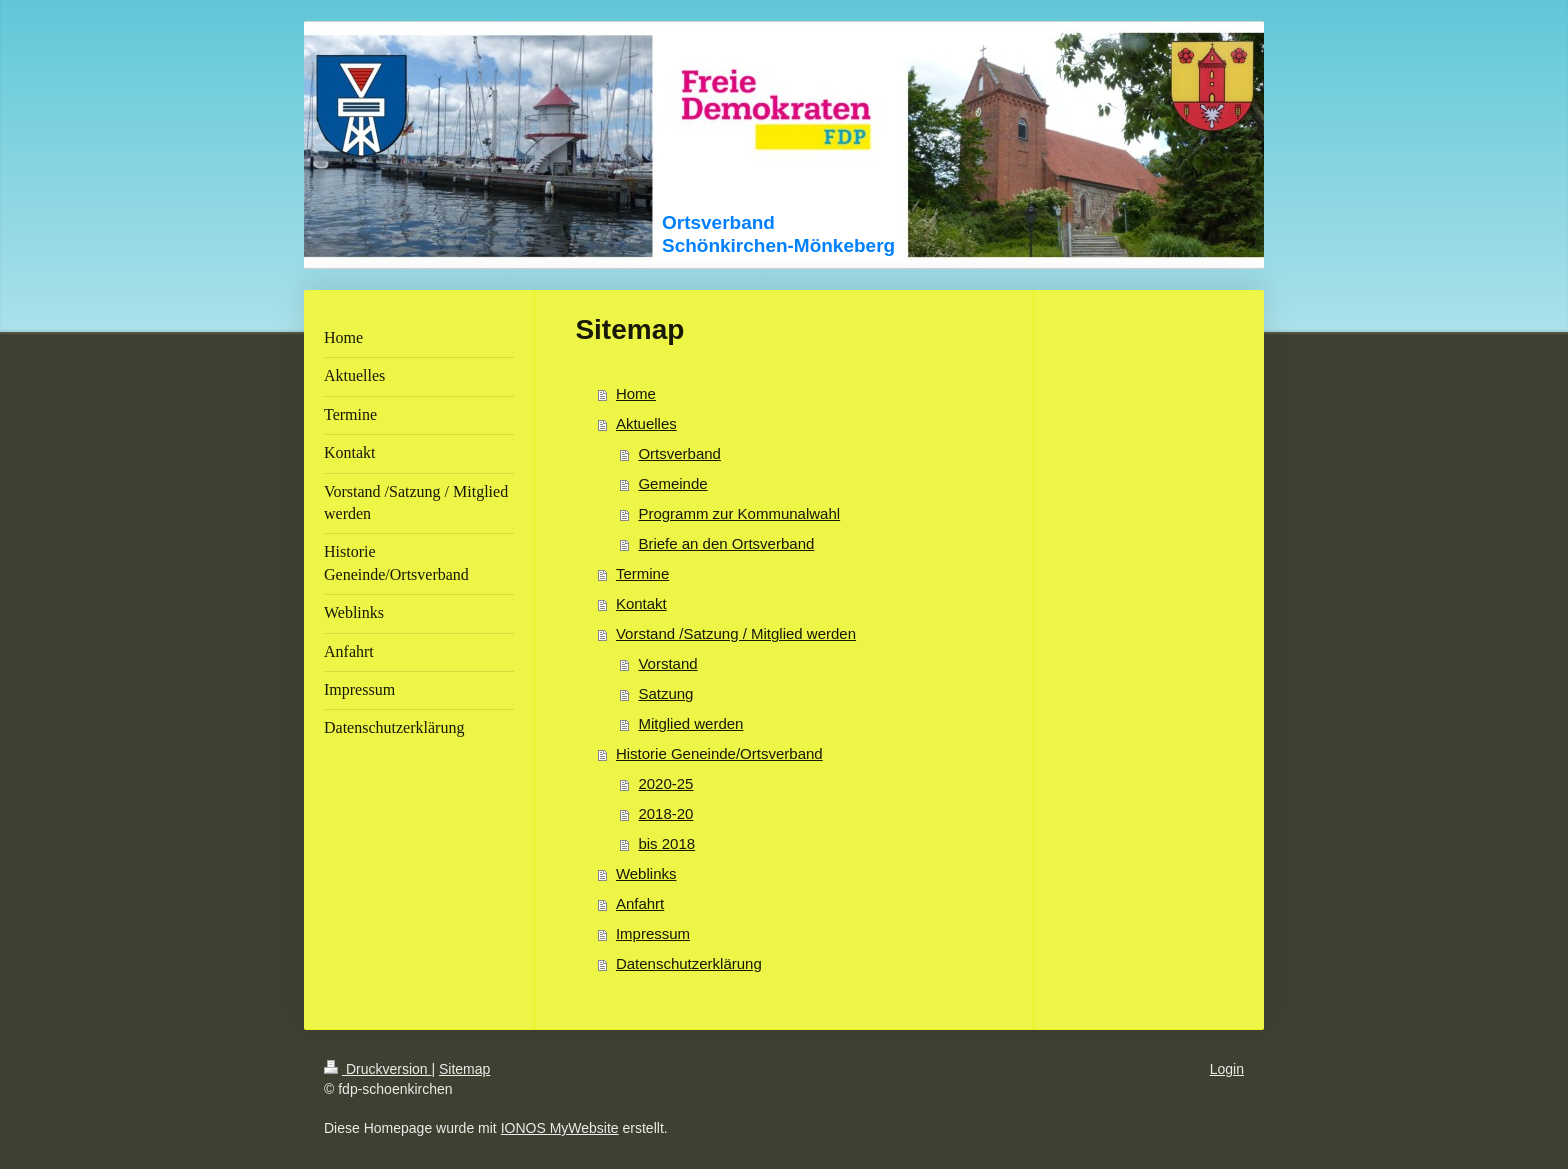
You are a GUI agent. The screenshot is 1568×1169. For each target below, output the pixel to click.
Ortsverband (679, 453)
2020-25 (665, 783)
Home (636, 393)
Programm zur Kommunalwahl (739, 513)
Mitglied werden (690, 723)
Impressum (653, 933)
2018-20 (665, 813)
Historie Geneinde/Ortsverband (719, 753)
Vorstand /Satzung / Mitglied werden (736, 633)
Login (1227, 1069)
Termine (642, 573)
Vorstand (667, 663)
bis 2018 (666, 843)
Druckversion (377, 1069)
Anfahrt (640, 903)
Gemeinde (672, 483)
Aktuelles (646, 423)
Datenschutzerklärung (689, 963)
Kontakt (641, 603)
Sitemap (464, 1069)
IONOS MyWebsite (560, 1128)
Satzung (665, 693)
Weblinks (646, 873)
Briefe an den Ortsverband (726, 543)
